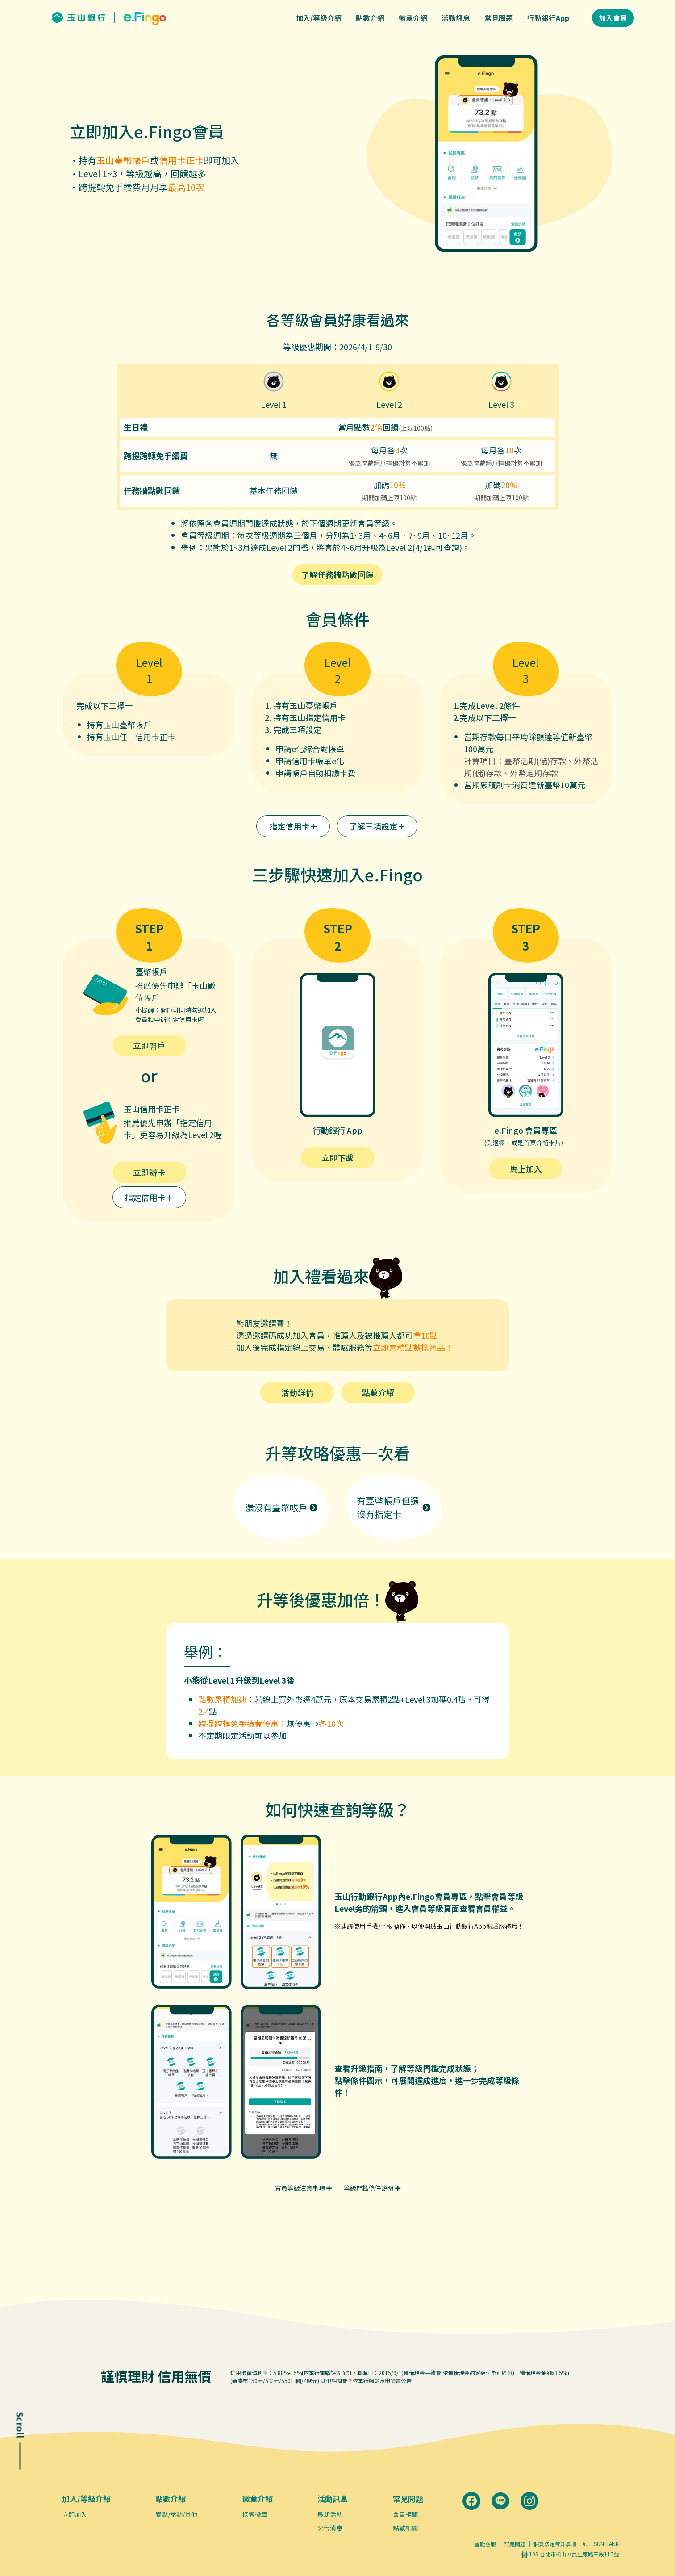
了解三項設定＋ (377, 826)
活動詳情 (297, 1392)
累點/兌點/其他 (176, 2514)
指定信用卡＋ (293, 826)
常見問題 (498, 18)
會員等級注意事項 (303, 2187)
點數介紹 (370, 18)
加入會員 (613, 18)
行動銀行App (548, 18)
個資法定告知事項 (554, 2543)
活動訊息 (456, 18)
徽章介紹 (413, 18)
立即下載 (337, 1157)
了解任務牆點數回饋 (337, 574)
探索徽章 (254, 2514)
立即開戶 (149, 1045)
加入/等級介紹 (319, 18)
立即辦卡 (149, 1172)
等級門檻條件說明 (372, 2187)
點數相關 (405, 2527)
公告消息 (329, 2527)
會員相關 (405, 2514)
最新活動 (329, 2514)
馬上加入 (526, 1168)
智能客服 (485, 2543)
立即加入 (74, 2514)
